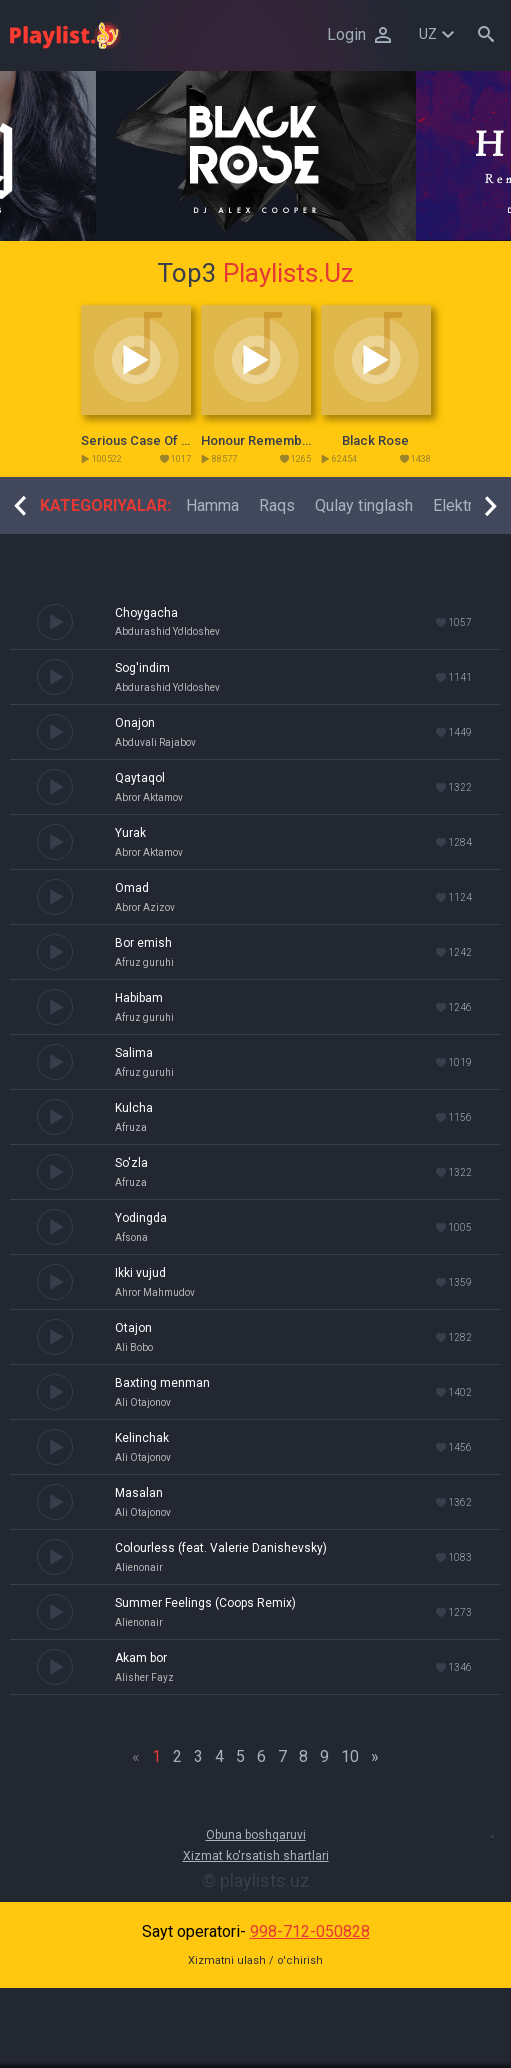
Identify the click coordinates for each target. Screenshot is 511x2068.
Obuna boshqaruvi (256, 1835)
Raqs (277, 505)
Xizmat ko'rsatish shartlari (256, 1856)
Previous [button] (20, 506)
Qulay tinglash (364, 505)
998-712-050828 (310, 1931)
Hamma (212, 505)
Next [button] (491, 506)
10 (350, 1756)
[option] (256, 156)
